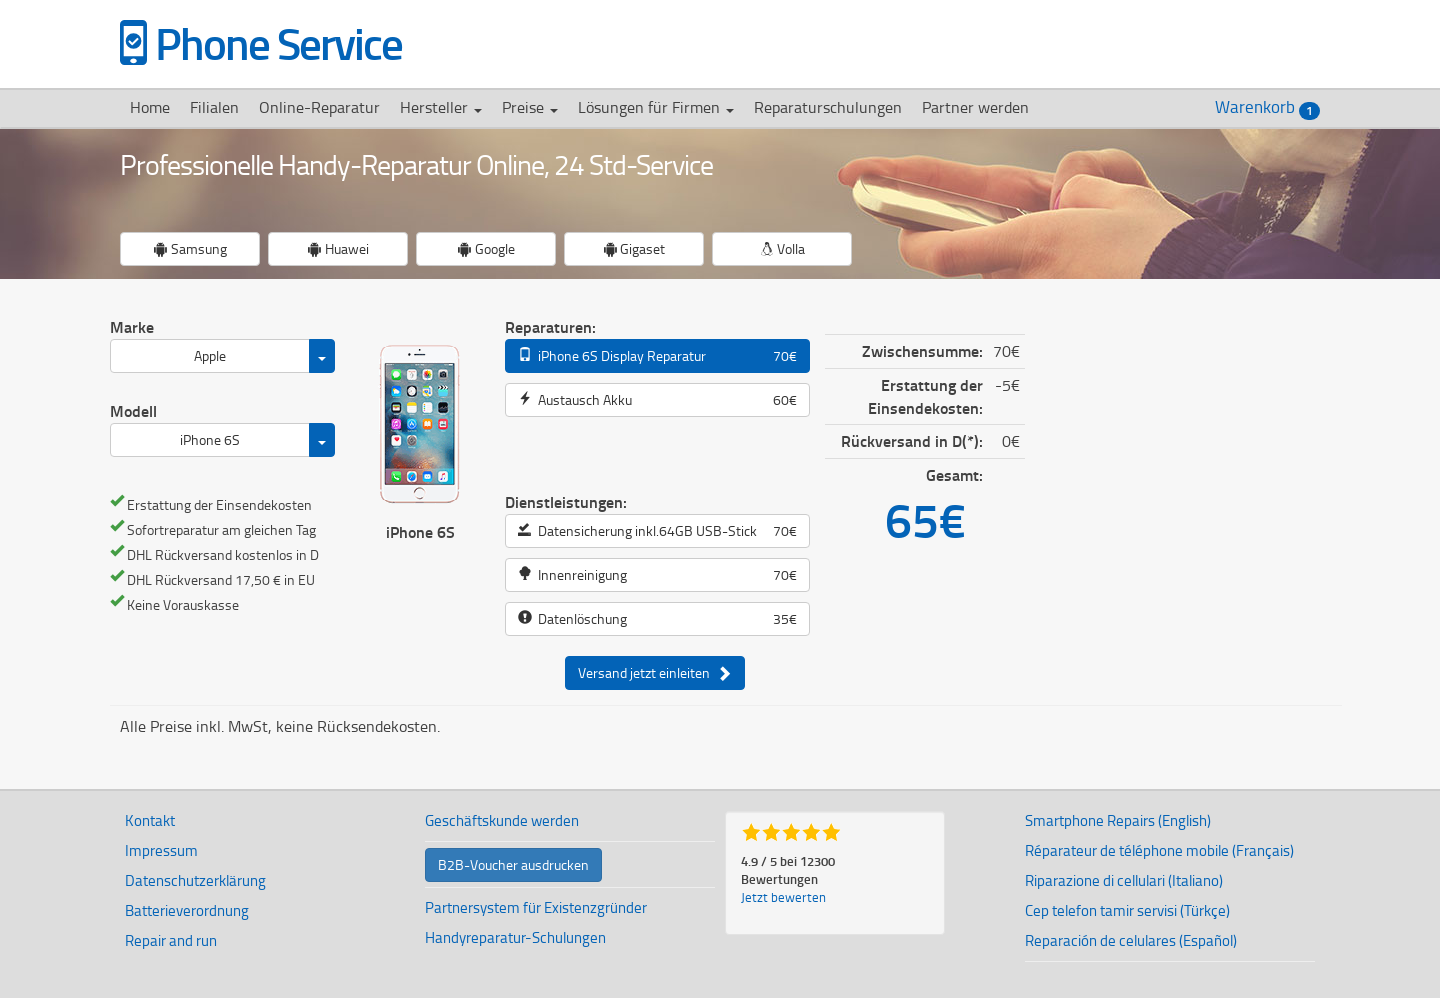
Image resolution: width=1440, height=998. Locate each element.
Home (150, 107)
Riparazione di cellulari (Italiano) (1124, 880)
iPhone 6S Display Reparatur (657, 356)
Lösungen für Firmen (656, 107)
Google (486, 248)
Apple (210, 355)
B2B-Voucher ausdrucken (513, 864)
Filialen (214, 107)
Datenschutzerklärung (195, 880)
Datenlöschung (657, 619)
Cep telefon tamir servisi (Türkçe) (1127, 910)
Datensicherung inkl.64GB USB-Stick (657, 531)
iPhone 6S (210, 439)
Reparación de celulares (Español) (1131, 940)
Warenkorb (1267, 107)
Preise (530, 107)
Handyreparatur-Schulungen (515, 937)
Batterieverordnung (187, 910)
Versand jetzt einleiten (655, 673)
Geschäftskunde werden (502, 820)
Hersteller (441, 107)
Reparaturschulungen (828, 107)
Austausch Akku (657, 400)
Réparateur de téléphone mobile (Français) (1159, 850)
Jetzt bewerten (783, 897)
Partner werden (975, 107)
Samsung (190, 248)
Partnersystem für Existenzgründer (536, 907)
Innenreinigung (657, 575)
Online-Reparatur (319, 107)
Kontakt (150, 820)
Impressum (161, 850)
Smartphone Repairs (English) (1118, 820)
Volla (782, 248)
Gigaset (634, 248)
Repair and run (171, 940)
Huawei (338, 248)
